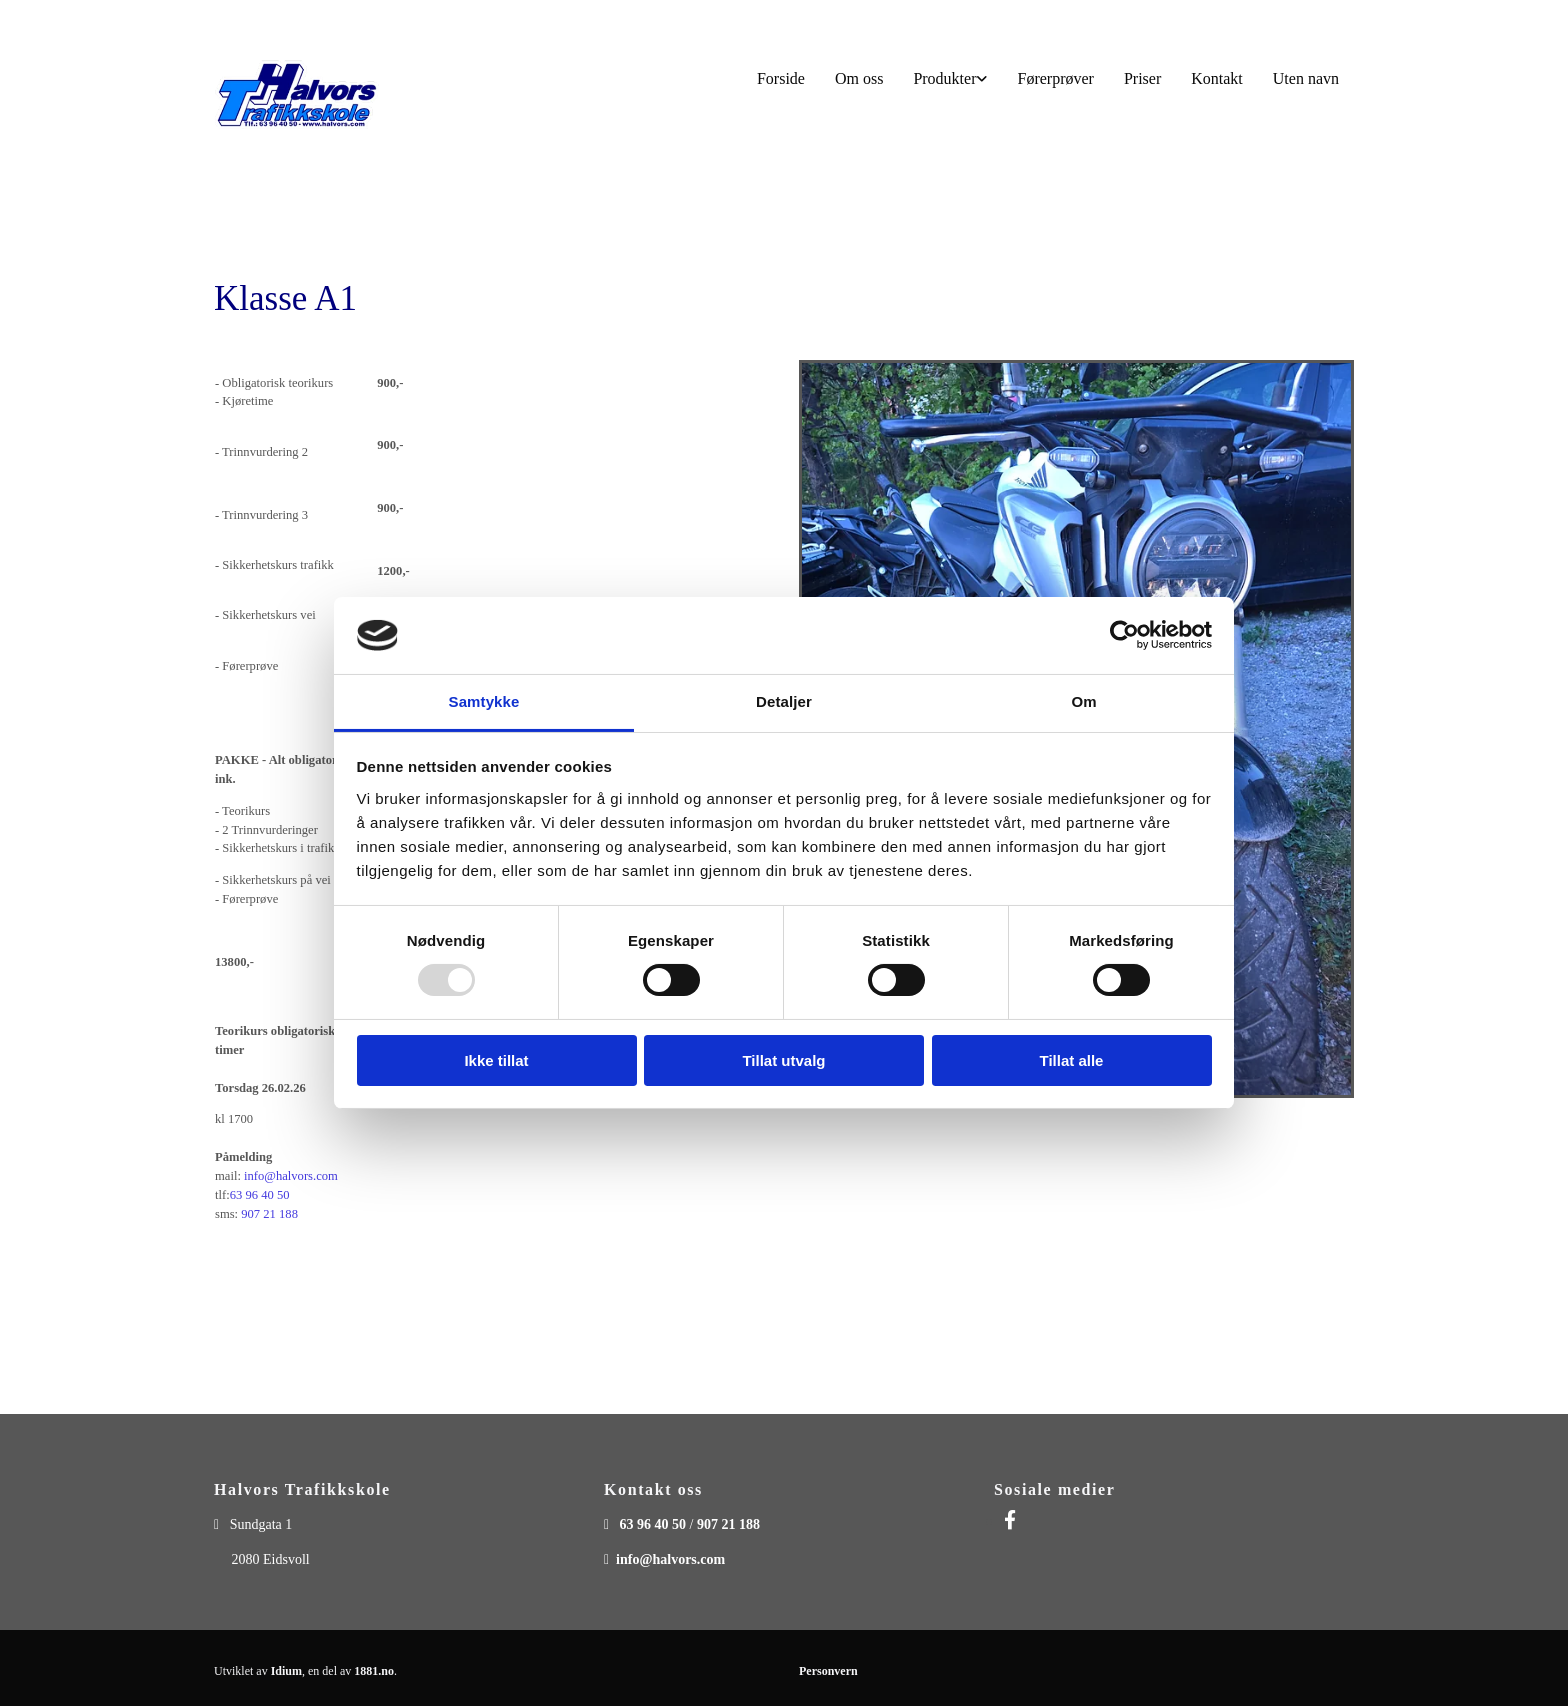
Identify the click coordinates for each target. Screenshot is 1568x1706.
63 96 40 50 (260, 1195)
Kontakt (1217, 78)
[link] (950, 79)
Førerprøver (1055, 78)
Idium (286, 1671)
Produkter (944, 78)
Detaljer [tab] (784, 701)
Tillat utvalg (783, 1060)
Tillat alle (1072, 1060)
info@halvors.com (291, 1176)
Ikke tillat (496, 1060)
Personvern (828, 1671)
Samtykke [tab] (484, 701)
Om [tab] (1083, 701)
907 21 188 (269, 1214)
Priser (1142, 78)
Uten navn (1306, 78)
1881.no (374, 1671)
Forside (781, 78)
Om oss (859, 78)
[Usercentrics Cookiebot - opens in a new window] (1124, 635)
